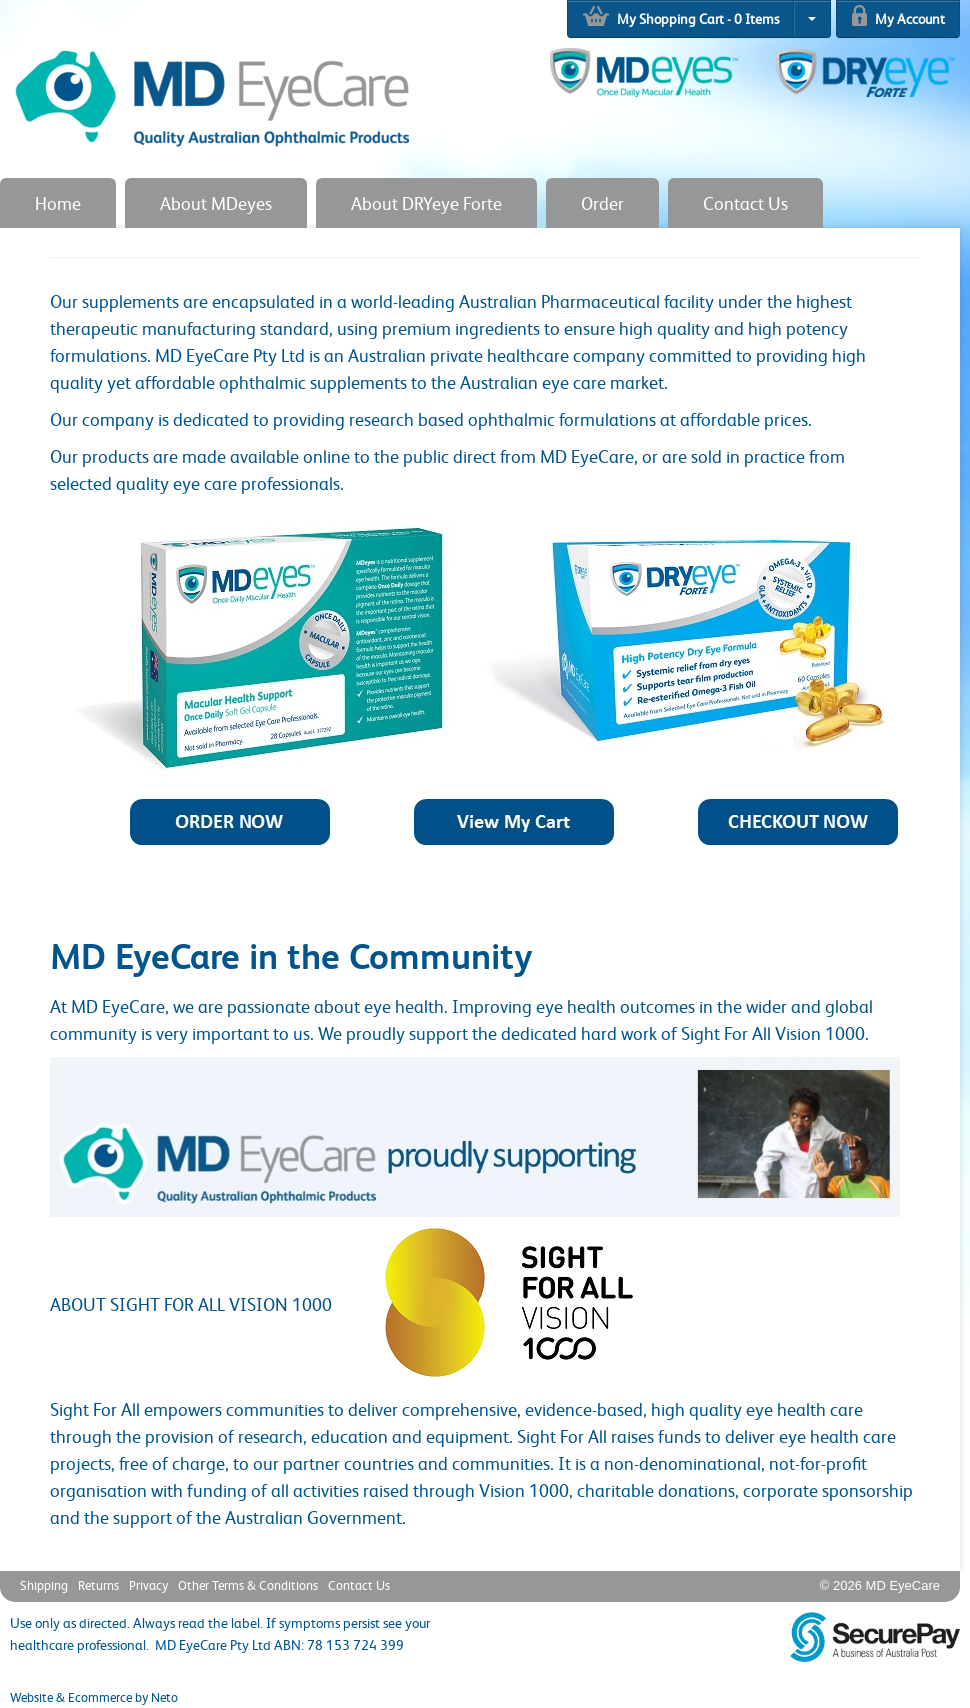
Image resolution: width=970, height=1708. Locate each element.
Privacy (148, 1585)
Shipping (44, 1585)
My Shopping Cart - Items (680, 16)
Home (58, 203)
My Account (898, 15)
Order (602, 203)
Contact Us (745, 203)
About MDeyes (216, 203)
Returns (98, 1585)
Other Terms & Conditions (248, 1585)
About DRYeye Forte (426, 203)
